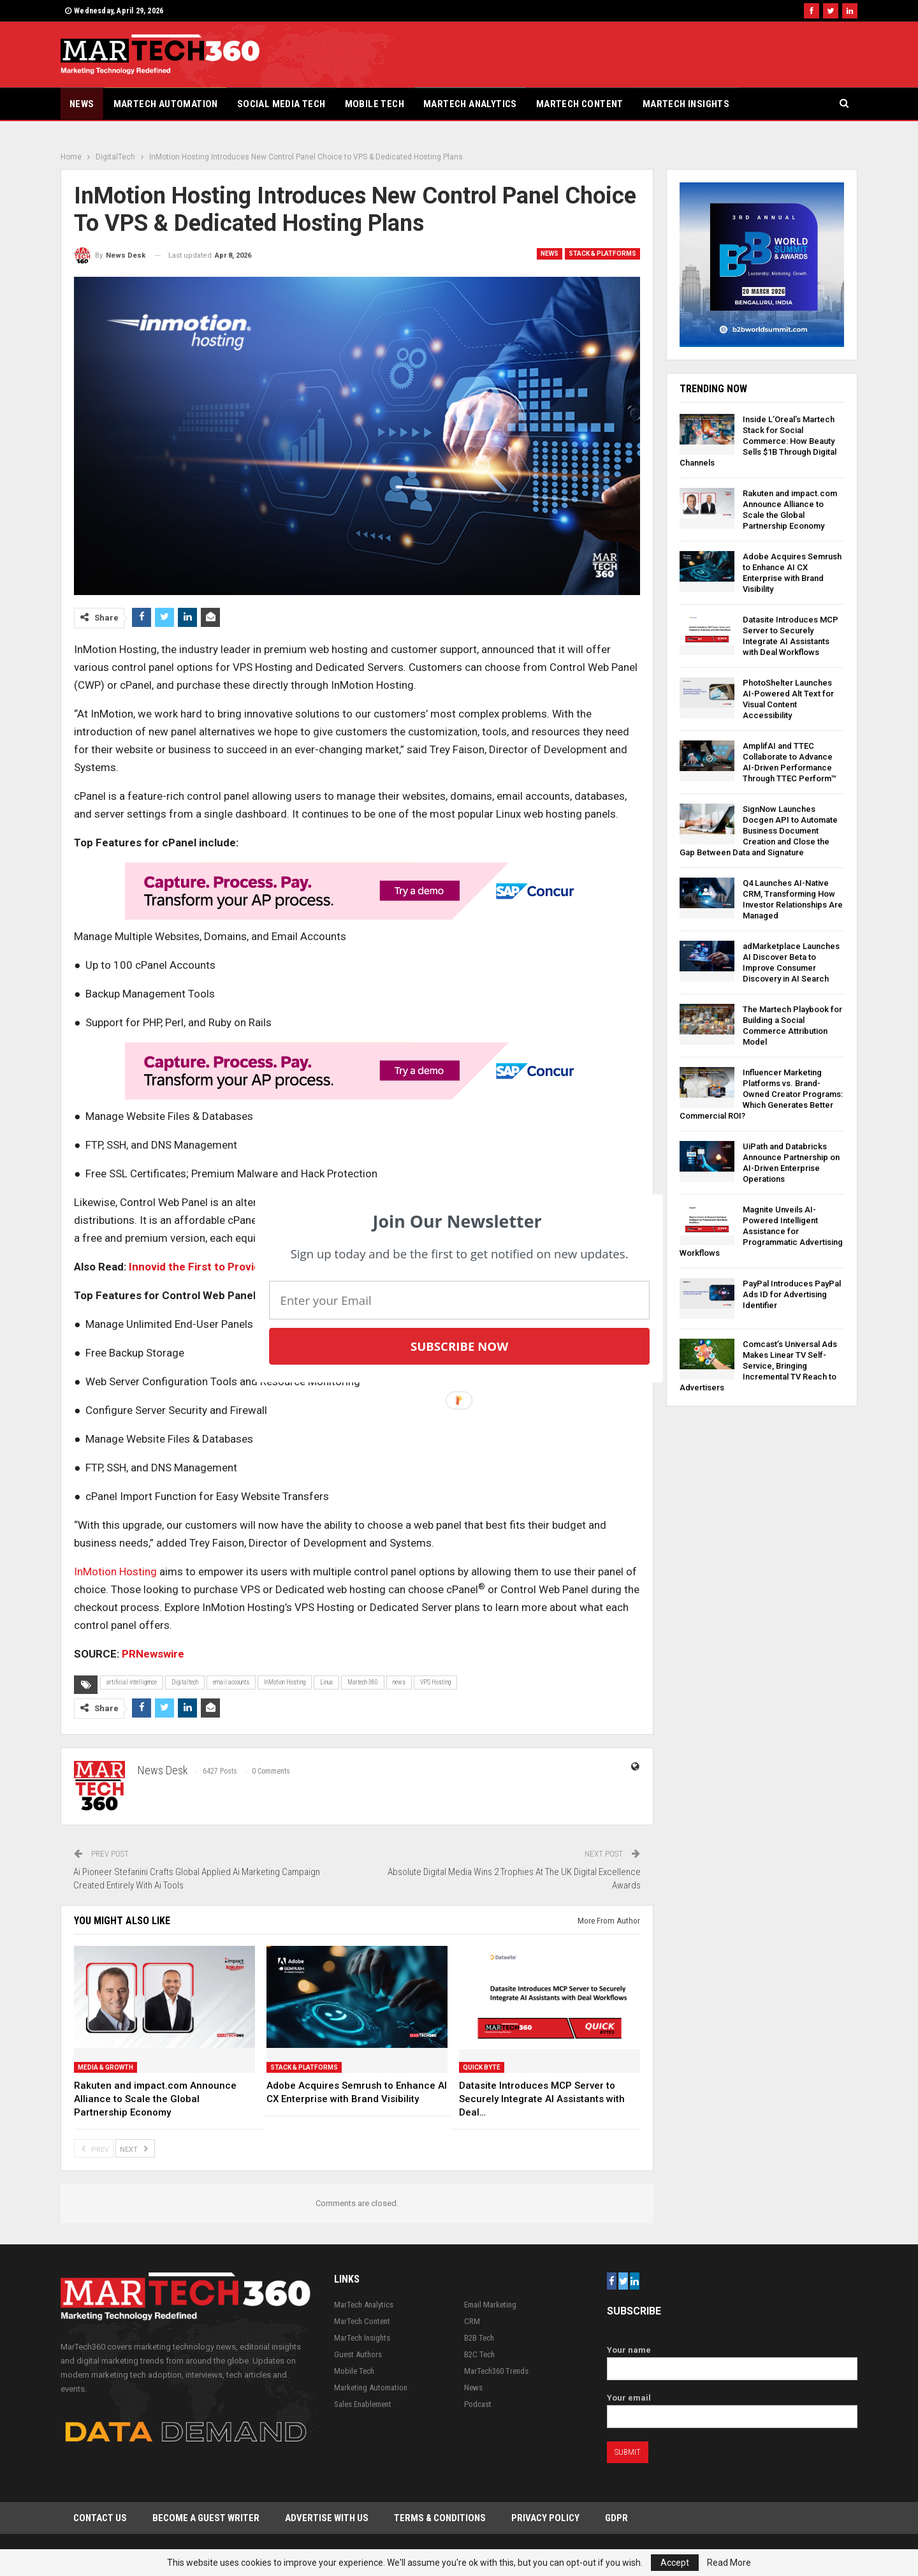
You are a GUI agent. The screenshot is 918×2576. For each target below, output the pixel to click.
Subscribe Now (459, 1345)
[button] (457, 1220)
